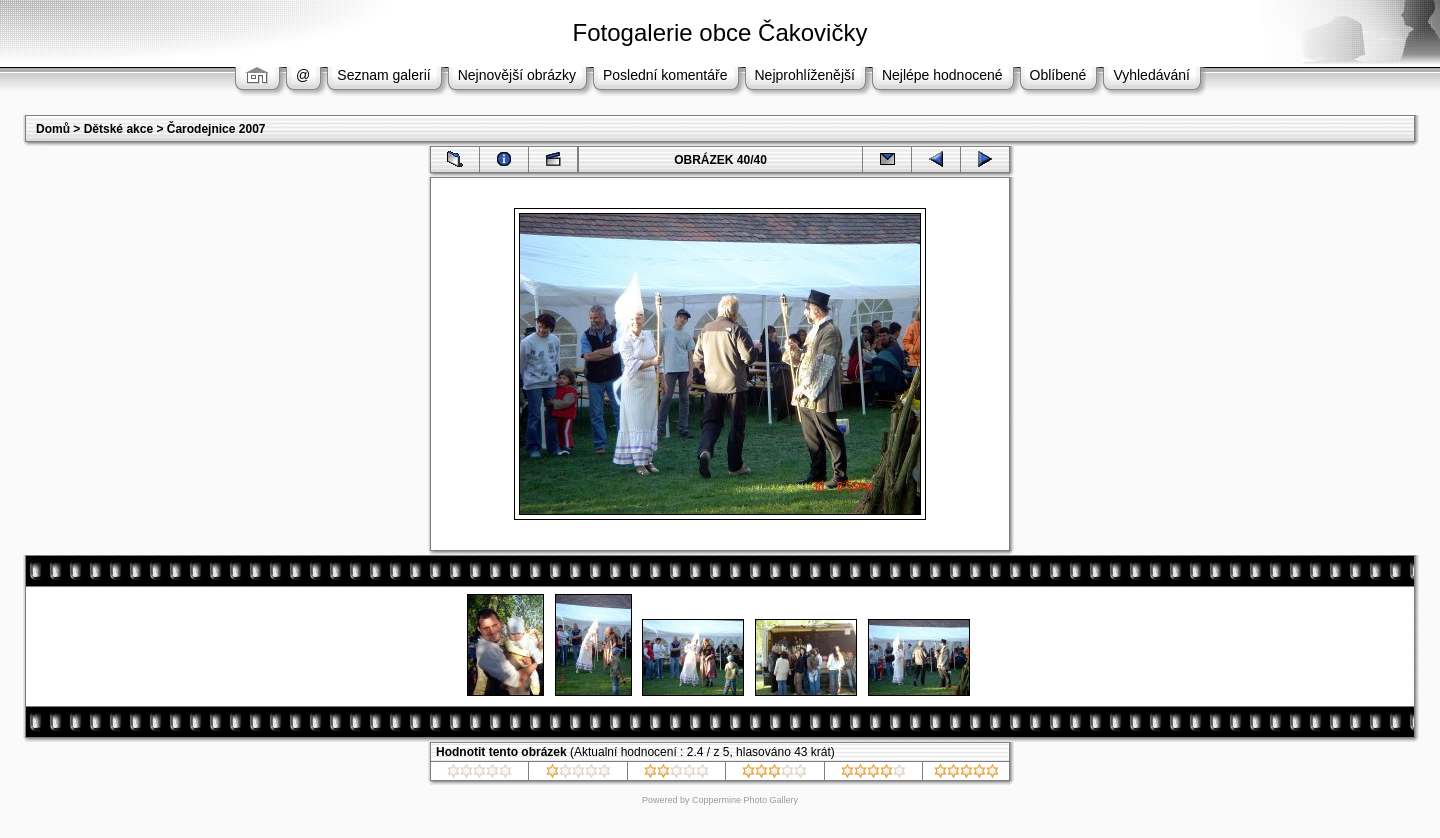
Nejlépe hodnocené (942, 75)
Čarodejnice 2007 (216, 129)
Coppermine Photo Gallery (745, 800)
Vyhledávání (1151, 75)
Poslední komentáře (665, 75)
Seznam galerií (383, 75)
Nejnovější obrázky (517, 75)
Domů (53, 129)
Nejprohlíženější (805, 75)
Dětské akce (118, 129)
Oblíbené (1058, 75)
